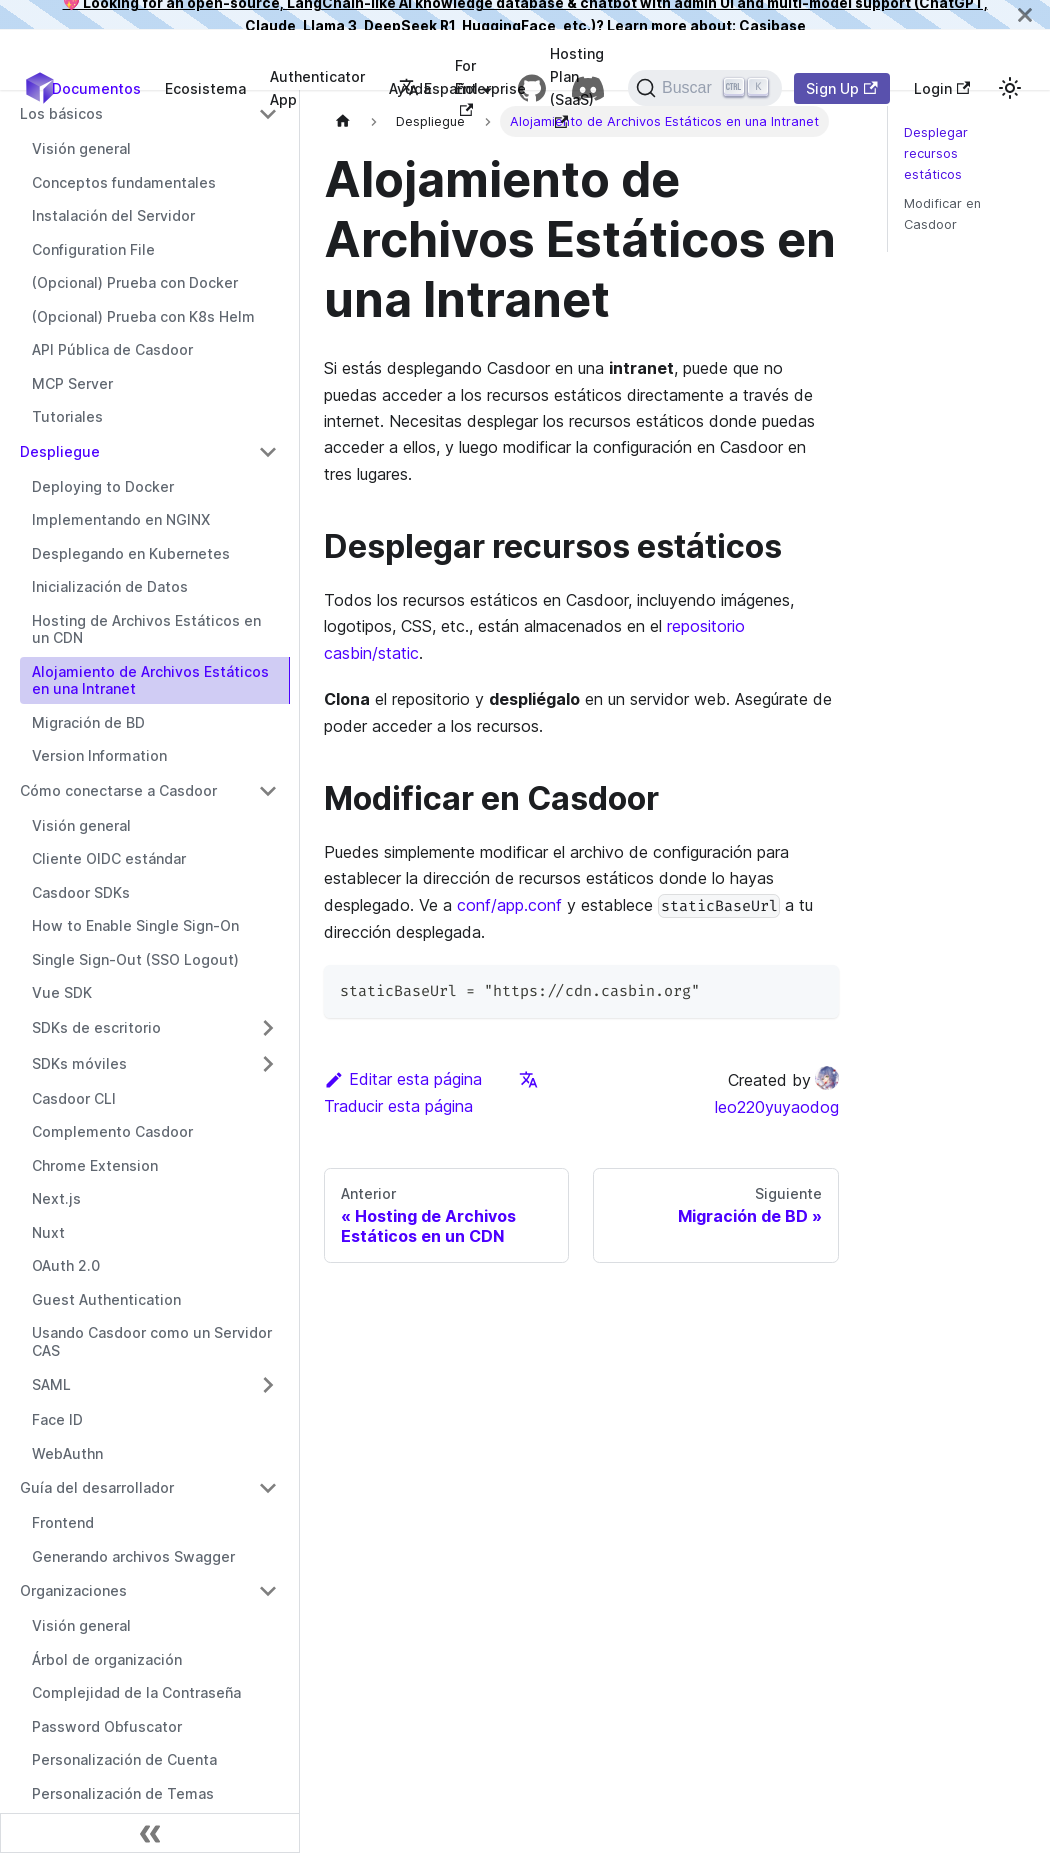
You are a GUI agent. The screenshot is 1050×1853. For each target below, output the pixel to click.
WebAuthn (67, 1453)
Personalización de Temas (123, 1793)
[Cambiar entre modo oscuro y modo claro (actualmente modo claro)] (1010, 88)
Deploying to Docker (103, 486)
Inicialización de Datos (110, 586)
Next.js (56, 1198)
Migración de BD (88, 722)
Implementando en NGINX (121, 519)
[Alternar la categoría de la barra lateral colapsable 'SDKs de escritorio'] (268, 1028)
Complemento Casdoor (112, 1131)
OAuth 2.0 (66, 1265)
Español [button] (438, 88)
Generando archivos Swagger (133, 1556)
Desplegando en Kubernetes (131, 553)
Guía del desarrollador (97, 1487)
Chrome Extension (95, 1165)
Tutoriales (67, 416)
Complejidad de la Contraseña (136, 1692)
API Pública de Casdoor (112, 349)
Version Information (99, 755)
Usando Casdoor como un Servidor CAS (152, 1341)
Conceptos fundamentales (124, 182)
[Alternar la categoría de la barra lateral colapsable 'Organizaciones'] (268, 1591)
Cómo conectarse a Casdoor (118, 790)
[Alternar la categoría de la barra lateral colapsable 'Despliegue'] (268, 452)
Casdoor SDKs (81, 892)
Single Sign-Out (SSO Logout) (135, 959)
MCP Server (72, 383)
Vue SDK (62, 992)
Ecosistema (205, 88)
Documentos (96, 88)
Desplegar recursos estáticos (936, 153)
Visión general (81, 148)
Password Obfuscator (107, 1726)
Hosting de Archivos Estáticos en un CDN (146, 629)
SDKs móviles (79, 1063)
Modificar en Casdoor (942, 214)
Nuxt (48, 1232)
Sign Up (841, 88)
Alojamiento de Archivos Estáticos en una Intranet (150, 680)
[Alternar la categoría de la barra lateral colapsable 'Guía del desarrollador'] (268, 1488)
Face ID (57, 1419)
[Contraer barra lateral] (150, 1833)
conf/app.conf (509, 905)
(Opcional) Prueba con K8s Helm (143, 316)
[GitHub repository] (532, 88)
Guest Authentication (106, 1299)
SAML (51, 1384)
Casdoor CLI (74, 1098)
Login (942, 88)
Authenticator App (317, 88)
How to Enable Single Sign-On (135, 925)
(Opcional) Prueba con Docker (135, 282)
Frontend (63, 1522)
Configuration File (93, 249)
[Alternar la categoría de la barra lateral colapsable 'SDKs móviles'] (268, 1064)
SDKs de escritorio (96, 1027)
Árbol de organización (107, 1659)
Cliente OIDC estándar (109, 858)
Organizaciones (73, 1590)
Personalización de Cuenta (124, 1759)
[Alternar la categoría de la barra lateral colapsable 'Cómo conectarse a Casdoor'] (268, 791)
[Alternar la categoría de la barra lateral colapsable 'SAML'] (268, 1385)
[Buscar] (705, 88)
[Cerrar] (1025, 14)
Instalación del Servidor (113, 215)
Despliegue (60, 451)
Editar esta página (403, 1079)
